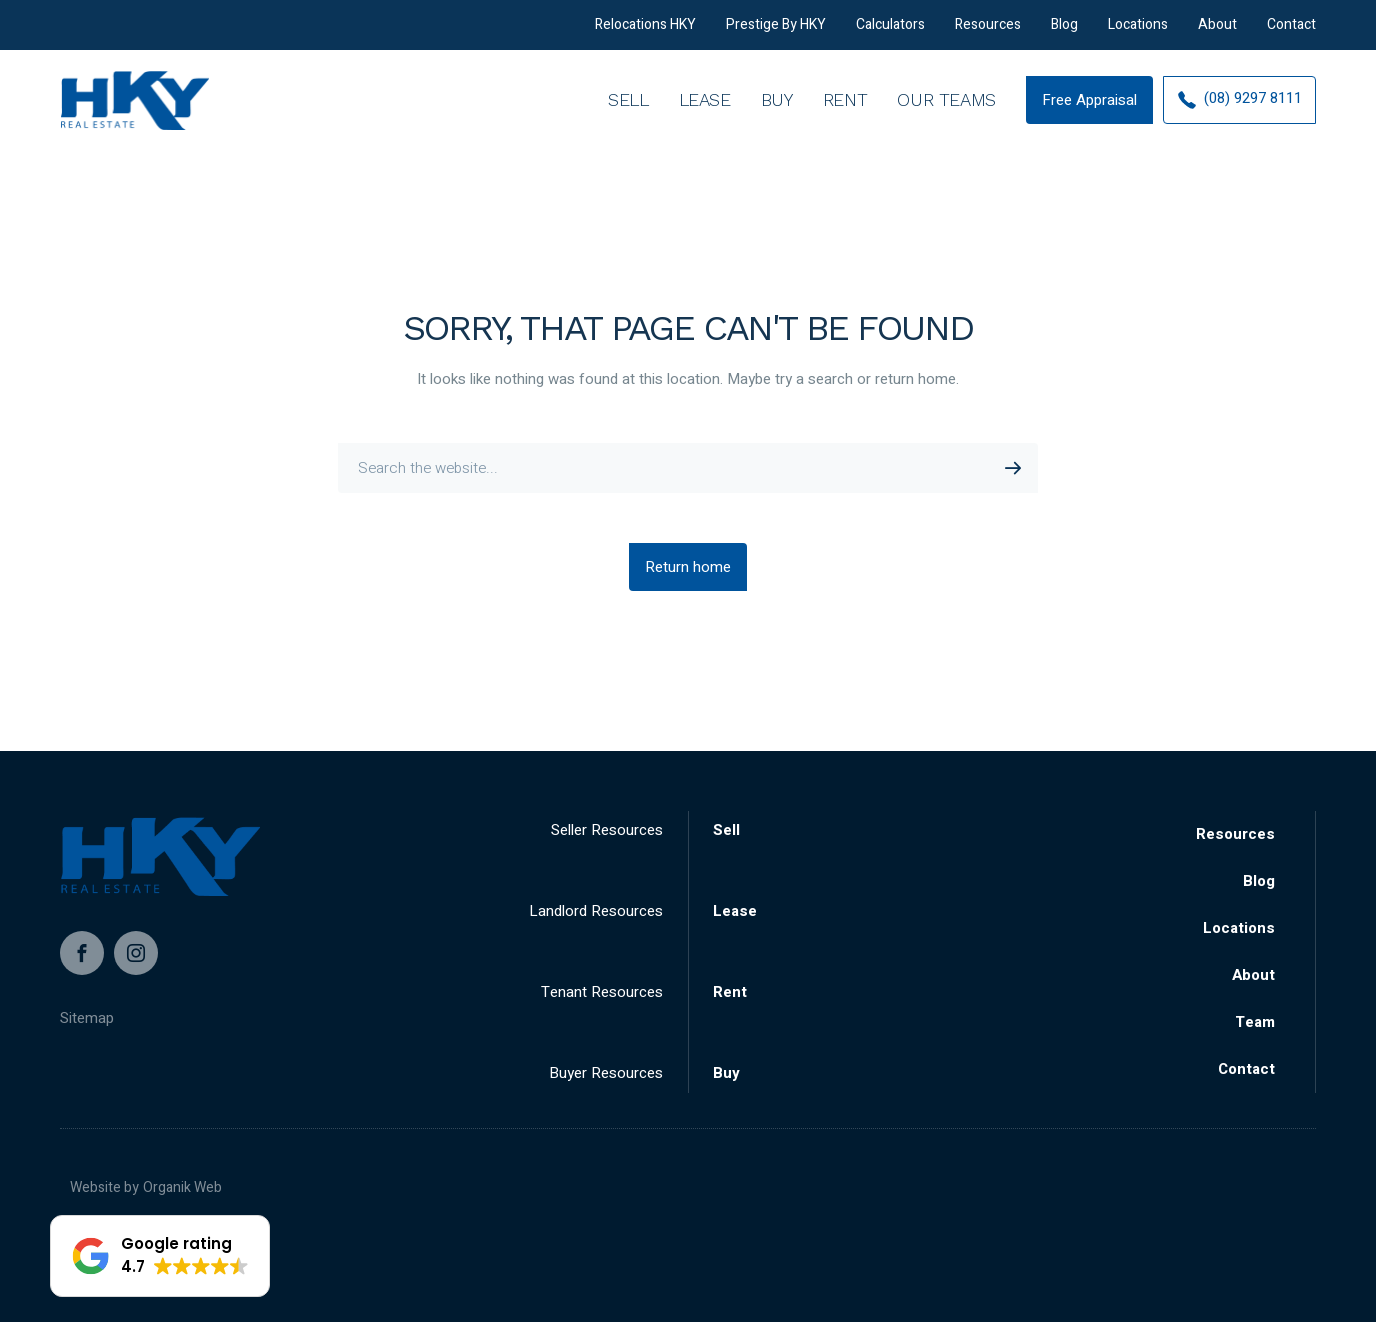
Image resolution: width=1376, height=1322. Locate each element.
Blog (1064, 32)
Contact (1291, 32)
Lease (705, 119)
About (1217, 32)
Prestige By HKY (776, 32)
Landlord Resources (596, 911)
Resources (988, 32)
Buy (777, 119)
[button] (160, 1256)
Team (1255, 1022)
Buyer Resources (606, 1073)
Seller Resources (607, 830)
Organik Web (182, 1187)
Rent (845, 119)
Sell (628, 119)
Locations (1138, 32)
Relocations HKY (645, 32)
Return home (688, 567)
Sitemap (87, 1018)
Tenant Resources (602, 992)
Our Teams (946, 119)
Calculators (890, 32)
